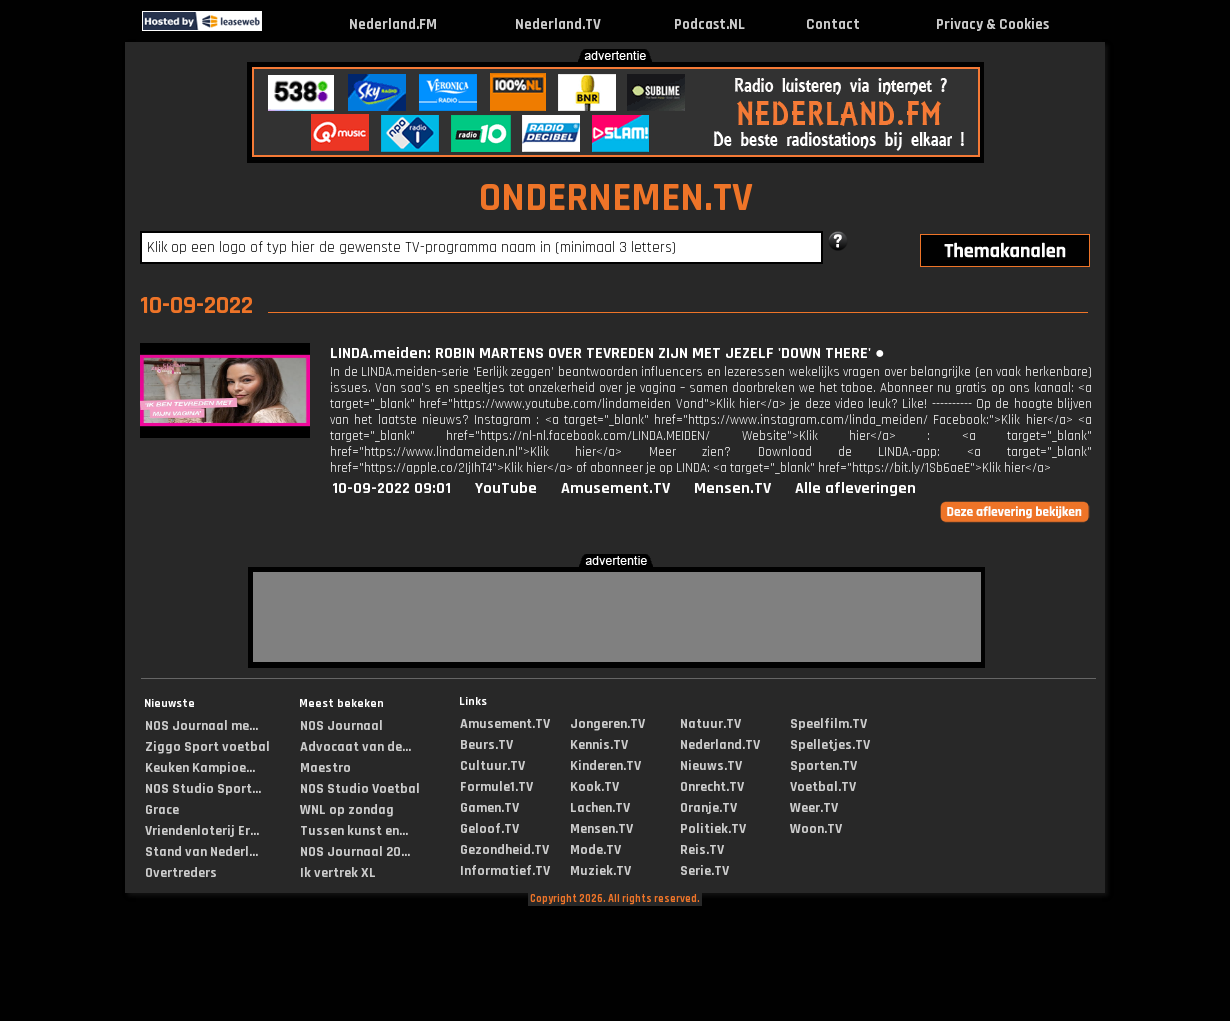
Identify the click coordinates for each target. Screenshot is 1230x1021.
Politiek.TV (713, 829)
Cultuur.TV (492, 766)
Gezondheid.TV (504, 850)
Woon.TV (816, 829)
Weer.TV (814, 808)
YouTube (506, 488)
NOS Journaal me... (201, 726)
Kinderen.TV (605, 766)
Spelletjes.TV (830, 745)
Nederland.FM (393, 24)
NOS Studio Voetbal (360, 789)
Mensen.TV (732, 488)
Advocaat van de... (355, 747)
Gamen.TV (489, 808)
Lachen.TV (600, 808)
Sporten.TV (823, 766)
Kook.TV (594, 787)
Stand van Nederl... (201, 852)
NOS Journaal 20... (355, 852)
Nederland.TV (558, 24)
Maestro (325, 768)
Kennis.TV (599, 745)
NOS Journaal (341, 726)
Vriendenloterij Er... (202, 831)
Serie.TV (704, 871)
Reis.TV (702, 850)
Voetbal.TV (823, 787)
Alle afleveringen (855, 488)
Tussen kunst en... (354, 831)
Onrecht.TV (712, 787)
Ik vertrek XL (338, 873)
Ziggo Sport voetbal (207, 747)
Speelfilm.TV (828, 724)
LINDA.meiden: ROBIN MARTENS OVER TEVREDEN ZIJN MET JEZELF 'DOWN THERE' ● (607, 353)
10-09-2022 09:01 (391, 488)
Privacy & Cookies (992, 24)
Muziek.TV (600, 871)
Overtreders (181, 873)
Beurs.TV (486, 745)
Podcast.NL (709, 24)
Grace (162, 810)
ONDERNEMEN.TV (616, 198)
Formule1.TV (496, 787)
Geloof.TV (489, 829)
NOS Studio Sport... (203, 789)
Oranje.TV (708, 808)
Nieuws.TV (711, 766)
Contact (833, 24)
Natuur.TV (710, 724)
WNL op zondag (347, 810)
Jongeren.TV (607, 724)
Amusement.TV (615, 488)
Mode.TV (595, 850)
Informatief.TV (505, 871)
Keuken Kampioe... (200, 768)
